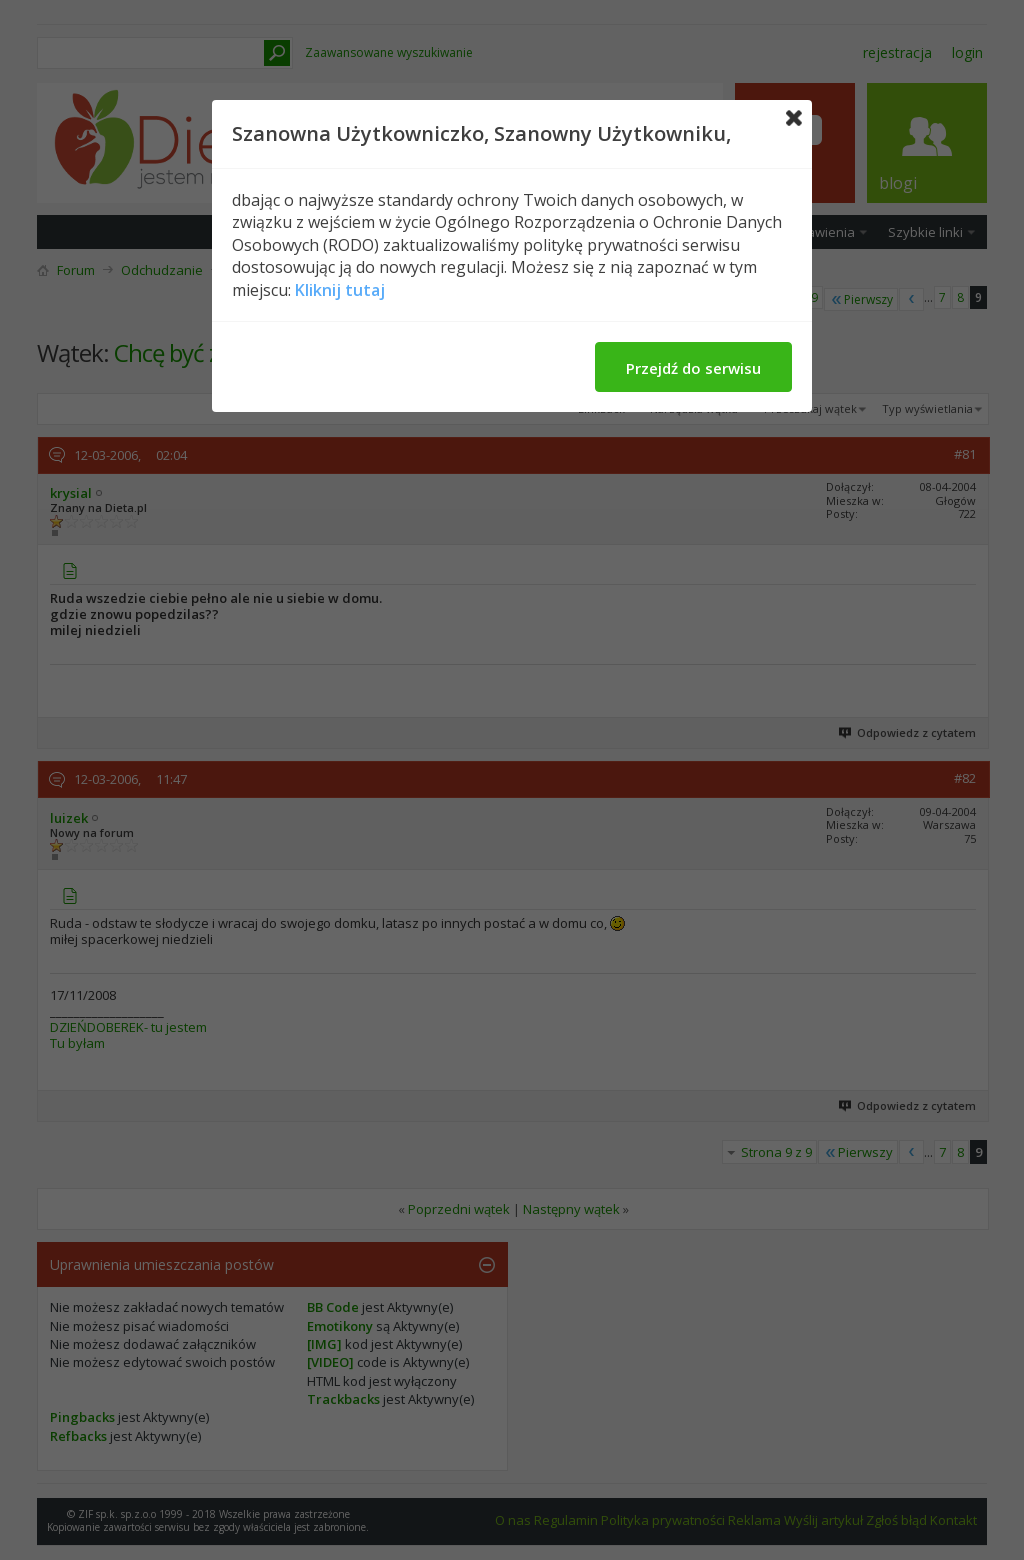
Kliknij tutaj (340, 290)
